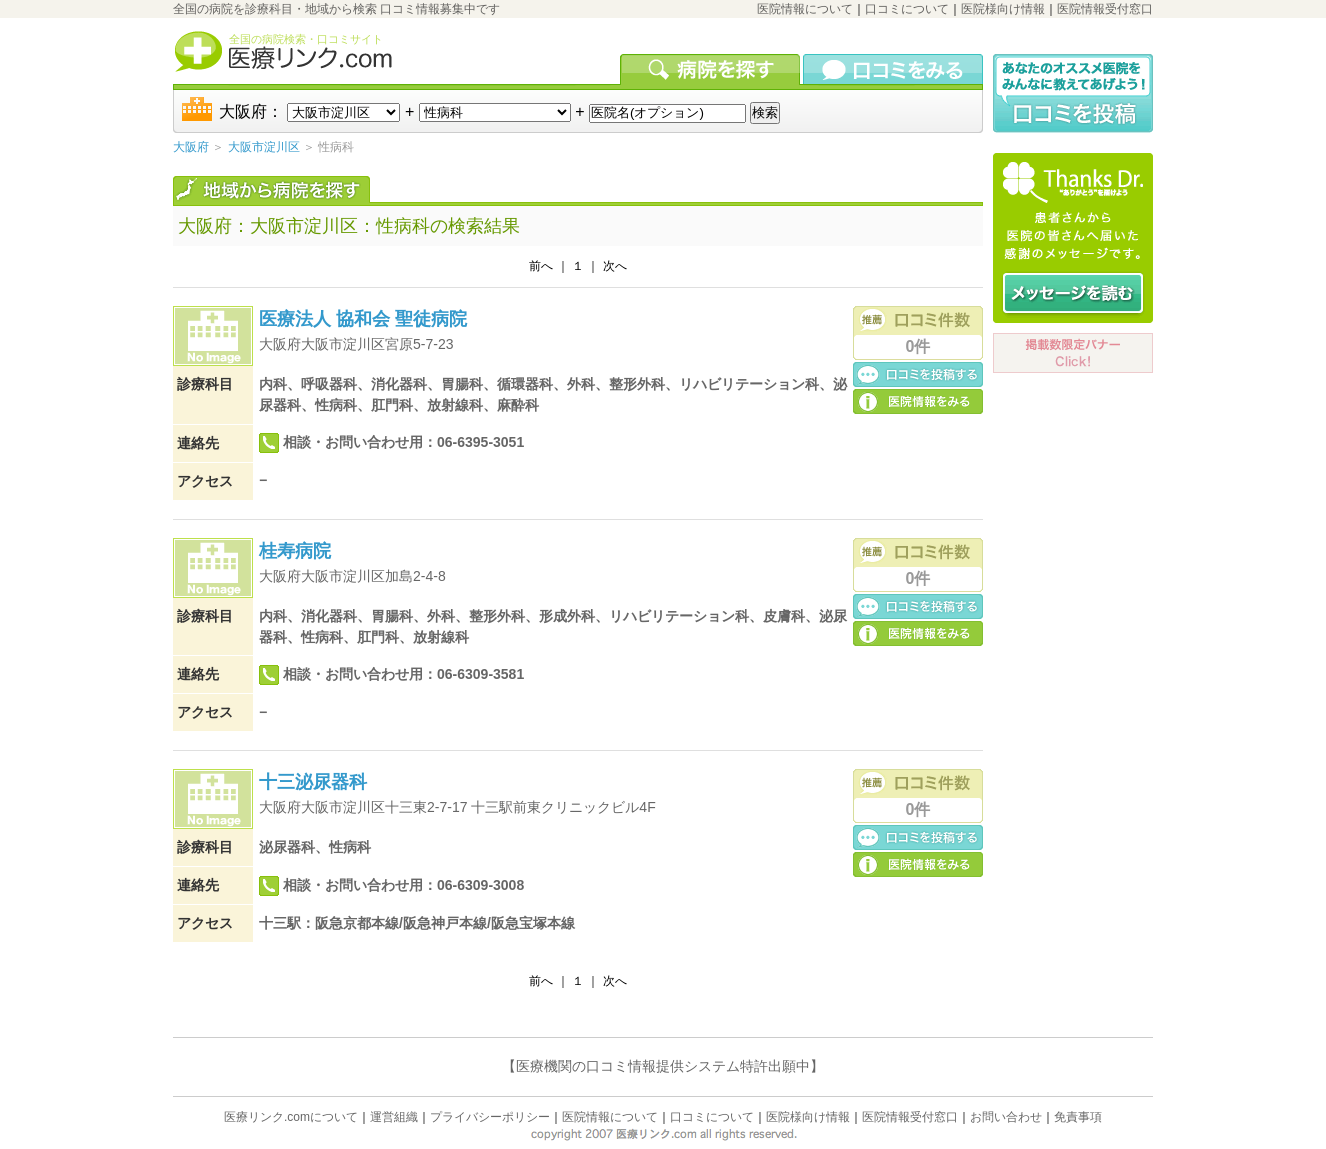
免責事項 (1078, 1117)
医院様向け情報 (1003, 9)
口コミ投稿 (918, 373)
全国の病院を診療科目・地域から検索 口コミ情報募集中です (336, 9)
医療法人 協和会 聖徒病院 (363, 319)
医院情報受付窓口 (1105, 9)
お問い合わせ (1006, 1117)
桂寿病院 (295, 551)
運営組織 (394, 1117)
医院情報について (805, 9)
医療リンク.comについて (291, 1117)
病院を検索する (711, 69)
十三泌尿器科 (313, 782)
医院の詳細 (918, 400)
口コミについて (907, 9)
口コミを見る (893, 69)
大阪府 (191, 147)
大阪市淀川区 (264, 147)
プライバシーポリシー (490, 1117)
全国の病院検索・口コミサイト (306, 39)
